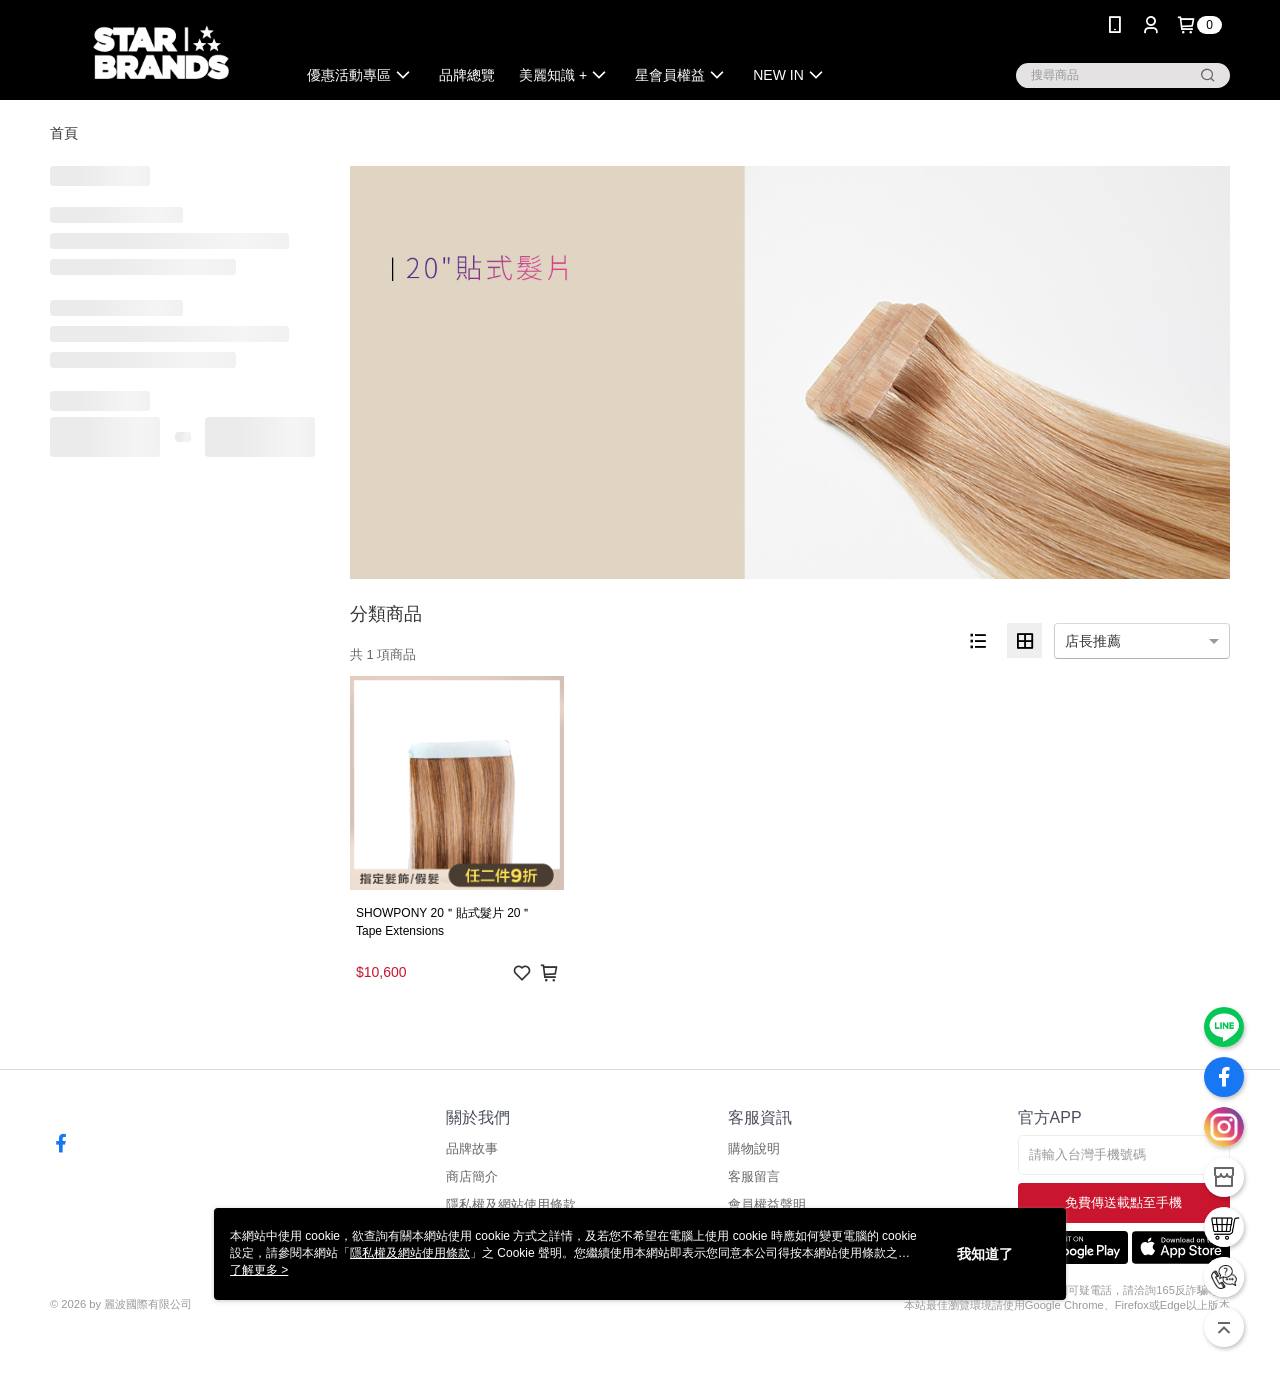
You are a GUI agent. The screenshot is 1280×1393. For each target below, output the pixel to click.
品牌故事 (472, 1148)
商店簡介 (472, 1176)
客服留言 (754, 1176)
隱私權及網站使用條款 (511, 1204)
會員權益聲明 (767, 1204)
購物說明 (754, 1148)
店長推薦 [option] (1093, 641)
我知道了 (985, 1254)
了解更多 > (259, 1270)
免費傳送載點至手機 (1123, 1202)
